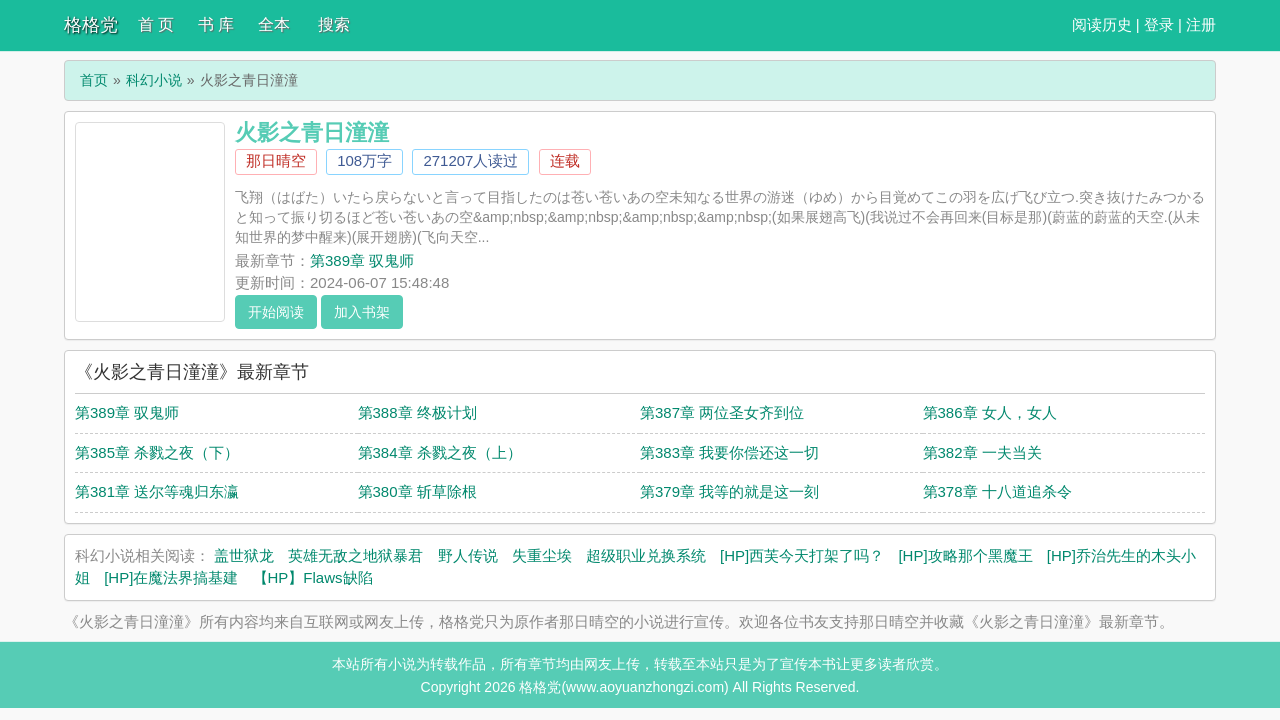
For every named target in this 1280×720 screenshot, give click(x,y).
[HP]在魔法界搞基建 (171, 577)
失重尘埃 (542, 555)
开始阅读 (276, 312)
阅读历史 (1102, 24)
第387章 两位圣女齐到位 (722, 412)
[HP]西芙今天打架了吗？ (802, 555)
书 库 (216, 24)
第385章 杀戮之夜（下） (157, 452)
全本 (274, 24)
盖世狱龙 (244, 555)
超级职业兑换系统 (646, 555)
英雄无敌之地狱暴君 (355, 555)
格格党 (91, 25)
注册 (1201, 24)
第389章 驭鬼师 (362, 260)
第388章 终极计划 (417, 412)
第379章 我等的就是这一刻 (729, 491)
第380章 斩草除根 (417, 491)
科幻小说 (154, 80)
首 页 (156, 24)
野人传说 (468, 555)
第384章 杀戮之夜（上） (440, 452)
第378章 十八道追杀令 (997, 491)
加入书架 (362, 312)
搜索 (334, 24)
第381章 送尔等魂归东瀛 (157, 491)
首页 (94, 80)
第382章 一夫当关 (982, 452)
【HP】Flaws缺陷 (313, 577)
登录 (1159, 24)
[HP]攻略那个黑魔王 (965, 555)
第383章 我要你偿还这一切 (729, 452)
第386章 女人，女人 (990, 412)
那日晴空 (276, 160)
